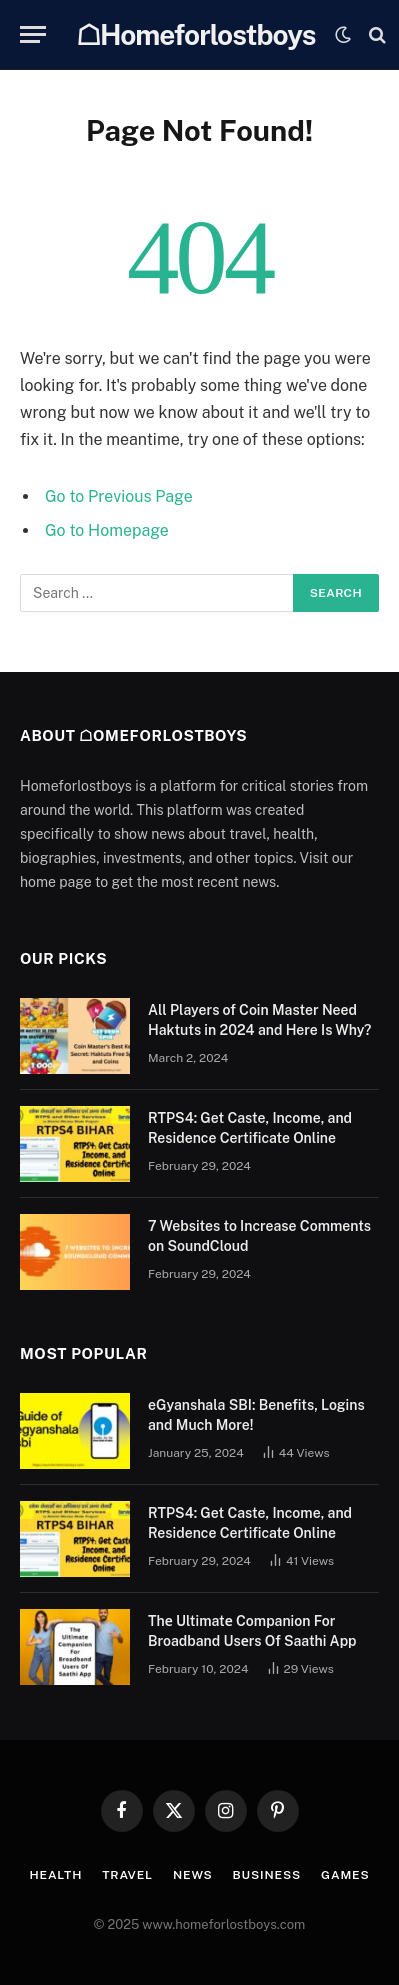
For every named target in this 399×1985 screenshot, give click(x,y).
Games (345, 1875)
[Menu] (33, 34)
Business (267, 1875)
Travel (127, 1875)
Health (55, 1875)
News (193, 1875)
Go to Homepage (107, 530)
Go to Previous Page (119, 496)
